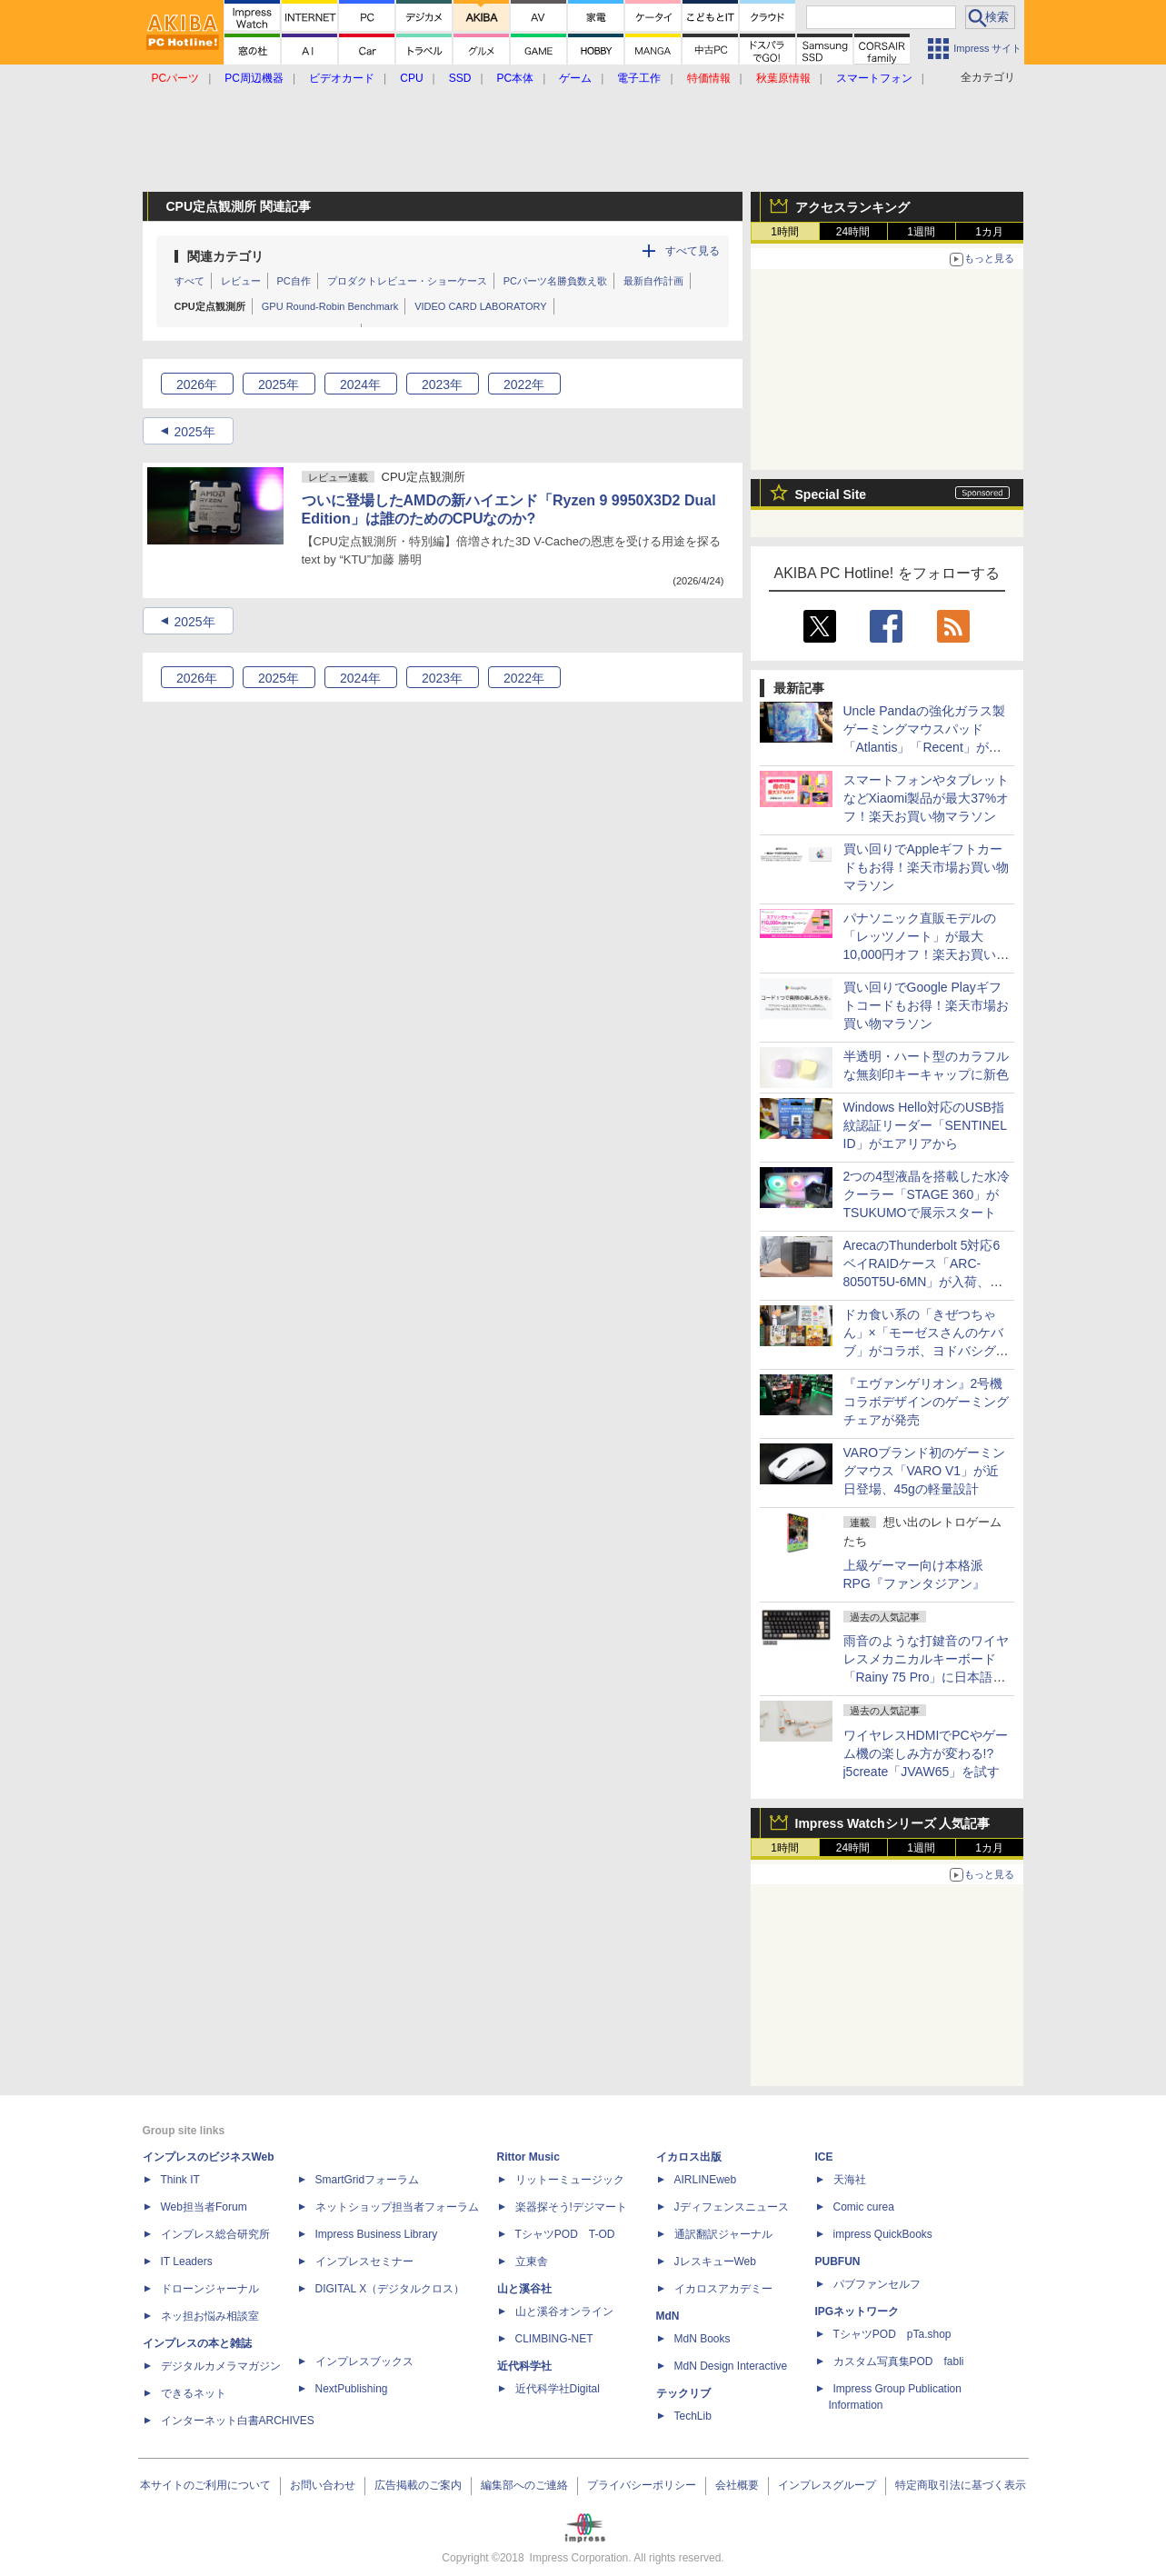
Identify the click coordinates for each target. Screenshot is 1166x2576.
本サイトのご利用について (205, 2485)
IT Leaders (187, 2261)
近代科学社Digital (557, 2388)
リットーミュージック (569, 2179)
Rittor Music (528, 2157)
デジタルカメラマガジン (221, 2366)
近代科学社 (524, 2366)
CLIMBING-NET (554, 2338)
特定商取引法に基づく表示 (960, 2485)
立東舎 (531, 2261)
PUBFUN (838, 2261)
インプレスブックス (364, 2361)
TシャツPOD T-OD (565, 2234)
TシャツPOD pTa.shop (892, 2334)
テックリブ (683, 2393)
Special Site (831, 494)
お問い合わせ (322, 2485)
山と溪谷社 (524, 2288)
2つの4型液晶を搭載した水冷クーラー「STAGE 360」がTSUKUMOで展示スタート (927, 1194)
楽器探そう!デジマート (571, 2207)
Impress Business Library (376, 2234)
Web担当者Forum (204, 2207)
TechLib (693, 2416)
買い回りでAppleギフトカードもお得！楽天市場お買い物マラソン (926, 867)
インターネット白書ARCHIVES (237, 2420)
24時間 (853, 231)
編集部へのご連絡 (524, 2485)
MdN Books (702, 2338)
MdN (668, 2316)
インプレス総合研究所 (215, 2234)
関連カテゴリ (225, 256)
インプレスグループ (827, 2485)
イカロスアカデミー (723, 2288)
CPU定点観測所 (209, 306)
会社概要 (737, 2485)
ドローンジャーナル (210, 2288)
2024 (360, 384)
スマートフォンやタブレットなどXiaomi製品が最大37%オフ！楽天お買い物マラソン (926, 798)
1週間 (921, 231)
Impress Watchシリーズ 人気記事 (893, 1823)
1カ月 (989, 231)
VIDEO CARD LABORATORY (480, 306)
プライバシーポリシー (641, 2485)
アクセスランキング (852, 207)
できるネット (193, 2393)
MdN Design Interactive (731, 2366)
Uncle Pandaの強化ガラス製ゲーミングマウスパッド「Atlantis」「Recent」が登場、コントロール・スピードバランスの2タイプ (926, 747)
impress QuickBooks (882, 2234)
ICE (824, 2157)
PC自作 (294, 280)
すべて (189, 280)
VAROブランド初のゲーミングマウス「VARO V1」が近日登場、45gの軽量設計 (924, 1470)
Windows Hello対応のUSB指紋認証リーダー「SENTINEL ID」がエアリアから (925, 1125)
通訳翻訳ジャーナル (723, 2234)
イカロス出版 (689, 2157)
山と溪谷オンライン (564, 2311)
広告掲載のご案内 (418, 2485)
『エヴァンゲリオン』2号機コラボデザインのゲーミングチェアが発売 (926, 1401)
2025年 (194, 431)
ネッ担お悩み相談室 (210, 2316)
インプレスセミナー (364, 2261)
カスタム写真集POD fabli (898, 2361)
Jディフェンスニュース (731, 2207)
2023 (442, 384)
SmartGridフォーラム (367, 2179)
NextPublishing (351, 2388)
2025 (278, 384)
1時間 (785, 231)
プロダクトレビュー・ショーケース (407, 280)
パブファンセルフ (877, 2284)
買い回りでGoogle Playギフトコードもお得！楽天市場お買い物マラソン (926, 1005)
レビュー (241, 280)
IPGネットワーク (857, 2311)
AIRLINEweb (705, 2179)
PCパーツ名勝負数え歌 (555, 280)
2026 (196, 384)
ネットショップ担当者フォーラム (397, 2207)
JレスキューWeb (715, 2261)
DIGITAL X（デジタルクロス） (390, 2288)
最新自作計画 (653, 280)
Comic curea (863, 2207)
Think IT (180, 2179)
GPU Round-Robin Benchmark (330, 306)
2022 (523, 384)
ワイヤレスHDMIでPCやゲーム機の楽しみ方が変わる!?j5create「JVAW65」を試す (925, 1753)
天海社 (849, 2179)
